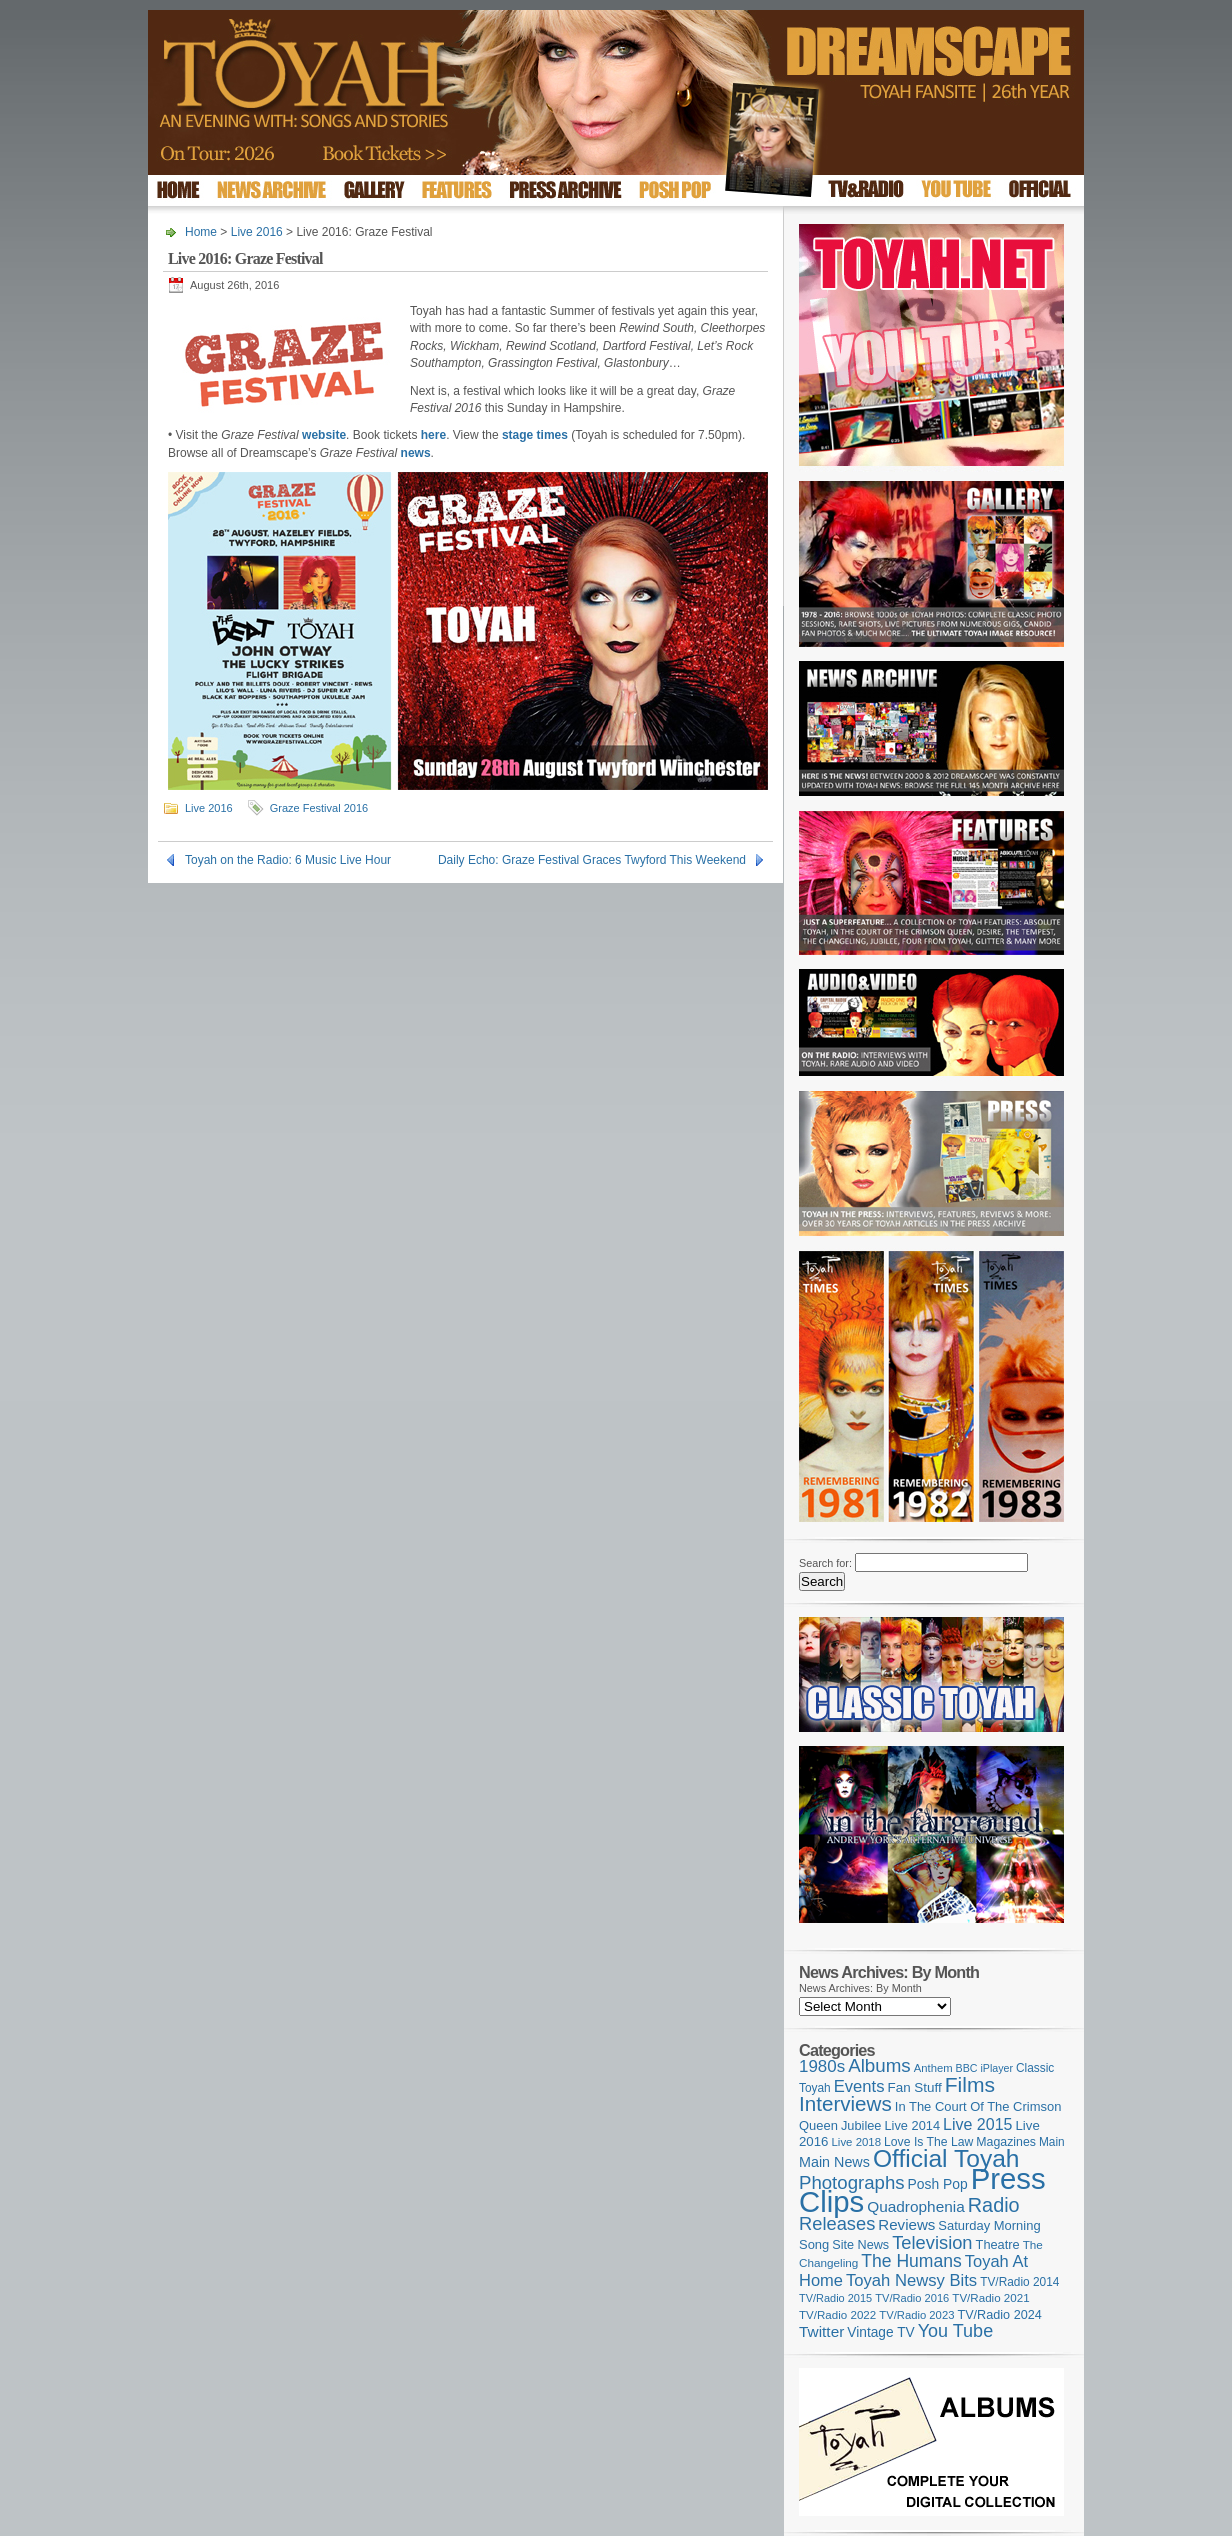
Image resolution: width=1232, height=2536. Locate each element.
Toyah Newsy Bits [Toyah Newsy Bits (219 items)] (911, 2280)
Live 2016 (257, 232)
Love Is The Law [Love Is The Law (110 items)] (928, 2142)
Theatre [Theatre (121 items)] (998, 2244)
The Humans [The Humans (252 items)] (911, 2261)
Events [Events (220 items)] (859, 2086)
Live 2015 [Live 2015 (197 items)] (977, 2124)
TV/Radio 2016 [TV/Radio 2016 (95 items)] (912, 2298)
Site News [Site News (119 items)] (860, 2245)
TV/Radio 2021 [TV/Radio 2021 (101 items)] (990, 2298)
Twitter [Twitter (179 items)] (821, 2331)
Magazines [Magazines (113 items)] (1006, 2142)
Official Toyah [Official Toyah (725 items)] (946, 2158)
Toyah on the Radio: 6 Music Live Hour (288, 860)
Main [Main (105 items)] (1052, 2142)
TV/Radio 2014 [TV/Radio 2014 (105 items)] (1019, 2282)
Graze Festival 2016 (319, 808)
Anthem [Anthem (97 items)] (933, 2068)
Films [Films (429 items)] (970, 2084)
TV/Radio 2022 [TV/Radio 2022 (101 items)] (837, 2315)
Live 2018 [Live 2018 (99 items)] (857, 2142)
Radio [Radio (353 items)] (994, 2205)
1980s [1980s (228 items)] (822, 2066)
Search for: (825, 1563)
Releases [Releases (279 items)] (837, 2223)
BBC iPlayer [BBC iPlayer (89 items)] (984, 2068)
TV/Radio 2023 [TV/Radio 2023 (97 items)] (916, 2315)
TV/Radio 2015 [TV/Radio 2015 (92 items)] (835, 2298)
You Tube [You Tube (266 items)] (955, 2331)
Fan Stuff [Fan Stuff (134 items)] (915, 2087)
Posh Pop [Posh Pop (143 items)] (938, 2184)
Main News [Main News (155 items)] (834, 2162)
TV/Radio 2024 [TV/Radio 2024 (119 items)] (999, 2315)
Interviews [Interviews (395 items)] (845, 2103)
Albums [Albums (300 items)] (879, 2065)
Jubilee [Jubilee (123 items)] (861, 2125)
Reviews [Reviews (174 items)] (906, 2224)
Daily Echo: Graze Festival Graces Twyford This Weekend (592, 860)
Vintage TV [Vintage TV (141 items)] (880, 2332)
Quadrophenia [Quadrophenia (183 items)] (916, 2206)
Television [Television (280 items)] (932, 2242)
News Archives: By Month (860, 1988)
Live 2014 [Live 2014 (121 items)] (913, 2125)
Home (201, 232)
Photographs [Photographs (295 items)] (852, 2182)
